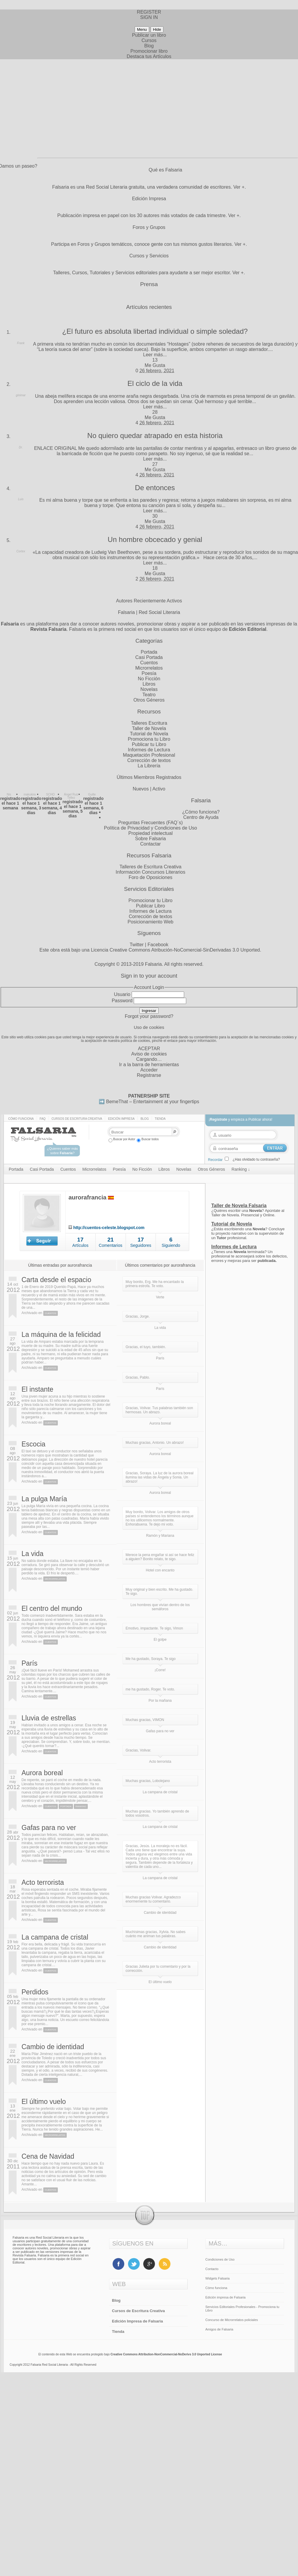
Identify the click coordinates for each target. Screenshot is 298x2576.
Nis (9, 794)
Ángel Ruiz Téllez (71, 796)
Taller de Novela (149, 728)
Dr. (21, 447)
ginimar (21, 395)
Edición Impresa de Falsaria (137, 2321)
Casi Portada (149, 657)
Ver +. (239, 187)
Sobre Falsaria (150, 838)
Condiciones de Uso (220, 2259)
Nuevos (141, 788)
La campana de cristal (55, 1937)
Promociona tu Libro (149, 739)
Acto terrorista (43, 1882)
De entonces (155, 488)
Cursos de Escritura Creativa (77, 1118)
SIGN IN (149, 17)
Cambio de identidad (53, 2047)
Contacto (212, 2269)
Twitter (137, 944)
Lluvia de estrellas (49, 1718)
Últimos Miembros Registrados (149, 777)
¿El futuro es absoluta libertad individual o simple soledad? (155, 331)
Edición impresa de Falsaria (225, 2297)
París (30, 1663)
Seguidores (140, 1245)
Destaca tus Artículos (149, 56)
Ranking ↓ (241, 1169)
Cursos (149, 40)
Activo (158, 788)
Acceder (149, 1069)
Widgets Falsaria (217, 2278)
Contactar (150, 843)
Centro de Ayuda (201, 817)
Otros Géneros (149, 699)
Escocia (34, 1444)
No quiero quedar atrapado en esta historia (154, 436)
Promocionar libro (149, 51)
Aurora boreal (42, 1773)
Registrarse (149, 1075)
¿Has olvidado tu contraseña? (256, 1159)
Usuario (122, 994)
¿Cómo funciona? (200, 811)
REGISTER (149, 12)
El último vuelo (44, 2101)
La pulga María (44, 1499)
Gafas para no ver (49, 1827)
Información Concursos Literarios (150, 872)
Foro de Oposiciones (151, 877)
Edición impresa (121, 1118)
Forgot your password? (149, 1016)
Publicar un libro (149, 35)
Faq (43, 1118)
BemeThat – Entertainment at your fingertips (152, 1101)
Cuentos (149, 662)
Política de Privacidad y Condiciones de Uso (150, 827)
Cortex (20, 551)
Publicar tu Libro (149, 744)
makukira (30, 794)
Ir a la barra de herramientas (149, 1064)
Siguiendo (171, 1245)
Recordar (215, 1160)
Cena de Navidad (48, 2156)
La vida (33, 1554)
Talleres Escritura (149, 723)
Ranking (80, 1806)
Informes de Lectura (149, 749)
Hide (157, 29)
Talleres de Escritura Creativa (150, 866)
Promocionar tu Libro (150, 900)
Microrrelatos (148, 668)
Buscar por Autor (122, 1139)
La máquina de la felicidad (61, 1334)
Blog (149, 45)
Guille (92, 794)
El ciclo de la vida (155, 383)
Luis (20, 499)
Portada (149, 652)
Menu (142, 29)
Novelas (149, 689)
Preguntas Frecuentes (141, 822)
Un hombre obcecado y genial (155, 539)
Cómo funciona (21, 1118)
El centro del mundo (52, 1608)
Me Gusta (155, 365)
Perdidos (35, 1992)
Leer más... (155, 354)
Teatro (148, 694)
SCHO (50, 794)
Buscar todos (148, 1139)
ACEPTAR (149, 1048)
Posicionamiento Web (150, 921)
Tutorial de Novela (149, 733)
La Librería (149, 765)
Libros (149, 683)
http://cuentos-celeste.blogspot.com (108, 1227)
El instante (37, 1389)
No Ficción (149, 678)
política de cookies (135, 1041)
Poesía (149, 673)
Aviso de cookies (149, 1053)
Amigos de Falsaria (219, 2329)
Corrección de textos (149, 760)
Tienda (160, 1118)
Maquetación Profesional (149, 755)
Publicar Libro (150, 905)
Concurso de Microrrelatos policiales (231, 2320)
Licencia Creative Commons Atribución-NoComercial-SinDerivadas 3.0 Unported (175, 949)
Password (122, 1000)
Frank (21, 343)
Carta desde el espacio (56, 1280)
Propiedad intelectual (150, 833)
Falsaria (153, 964)
